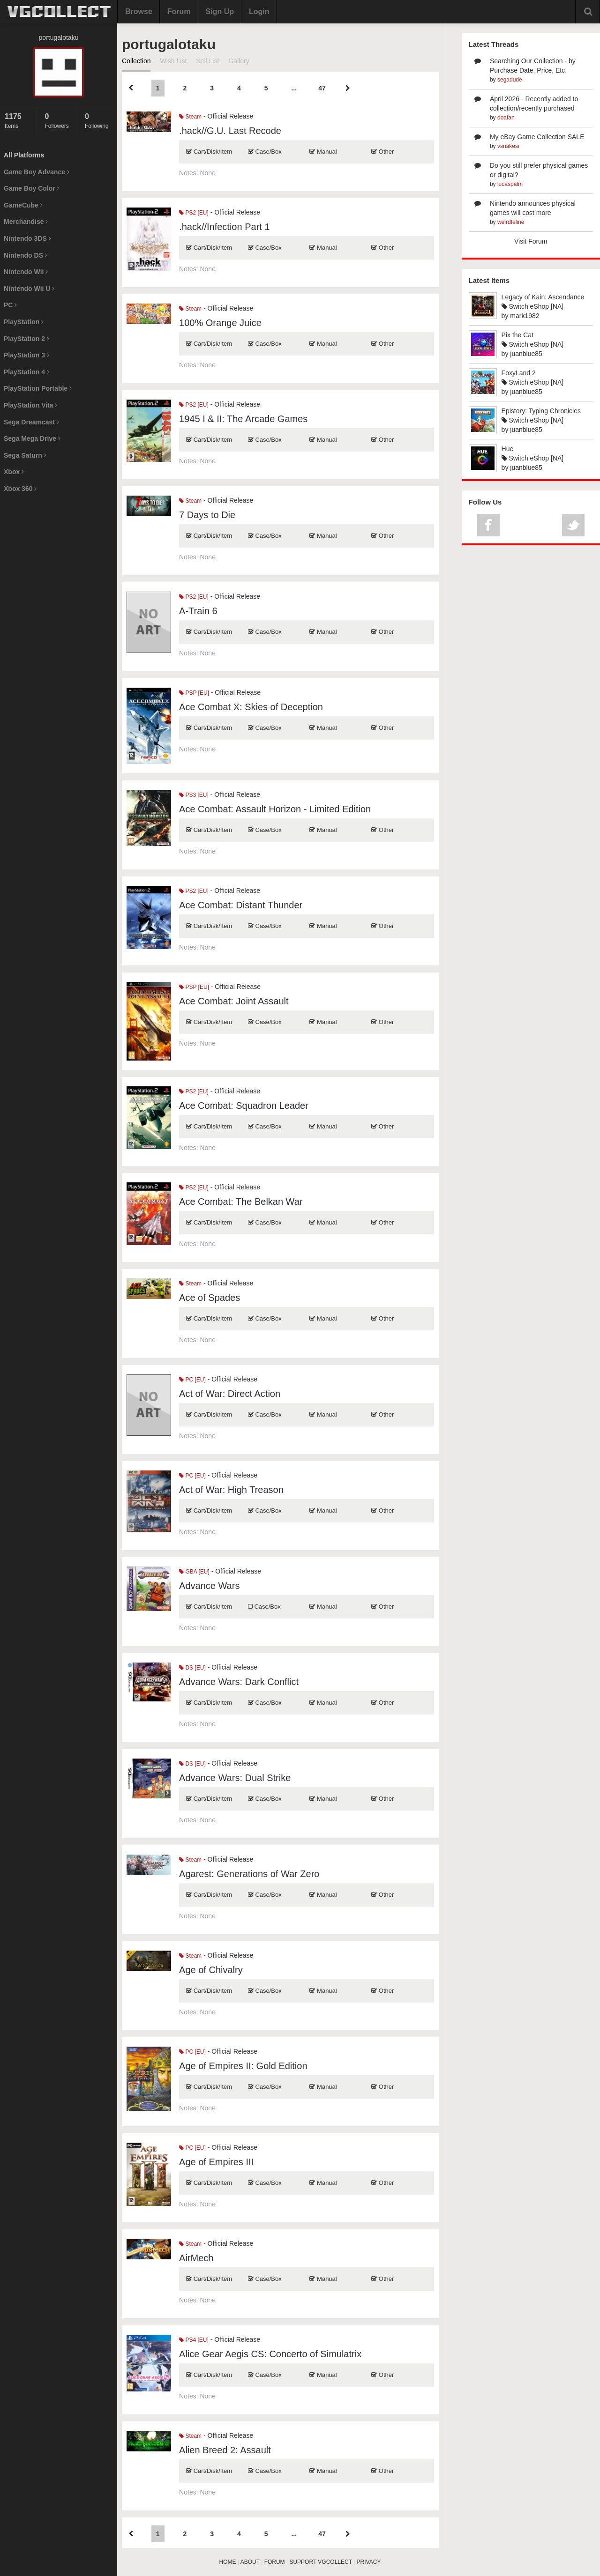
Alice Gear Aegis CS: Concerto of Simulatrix (270, 2354)
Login (259, 11)
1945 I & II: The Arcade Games (243, 419)
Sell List (207, 61)
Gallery (238, 61)
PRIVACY (369, 2562)
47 (322, 88)
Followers (58, 120)
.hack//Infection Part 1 (224, 227)
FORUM (274, 2562)
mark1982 (524, 315)
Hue (508, 449)
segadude (509, 79)
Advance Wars (209, 1586)
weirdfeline (510, 222)
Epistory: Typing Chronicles (541, 411)
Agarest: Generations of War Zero (249, 1874)
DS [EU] (192, 1667)
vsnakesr (508, 146)
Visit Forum (531, 241)
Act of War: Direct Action (229, 1393)
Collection (136, 61)
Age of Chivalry (211, 1970)
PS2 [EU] (194, 212)
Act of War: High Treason (231, 1490)
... (294, 88)
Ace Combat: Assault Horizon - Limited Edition (275, 809)
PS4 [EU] (194, 2340)
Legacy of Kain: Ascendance (543, 297)
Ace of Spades (209, 1297)
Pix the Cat (517, 335)
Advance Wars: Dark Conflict (239, 1682)
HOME (227, 2562)
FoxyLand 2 (519, 373)
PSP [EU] (194, 693)
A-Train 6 (198, 611)
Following (98, 120)
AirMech (196, 2258)
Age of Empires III (216, 2162)
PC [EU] (192, 1379)
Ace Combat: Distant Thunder (240, 905)
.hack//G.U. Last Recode (230, 131)
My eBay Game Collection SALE (537, 137)
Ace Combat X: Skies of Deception (251, 707)
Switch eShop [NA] (533, 306)
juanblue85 (526, 353)
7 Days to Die (207, 515)
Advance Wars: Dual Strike (235, 1778)
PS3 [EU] (194, 795)
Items (18, 120)
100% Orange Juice (220, 323)
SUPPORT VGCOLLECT (320, 2562)
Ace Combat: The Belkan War (240, 1201)
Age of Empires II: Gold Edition (243, 2066)
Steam (190, 116)
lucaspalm (510, 184)
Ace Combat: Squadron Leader (243, 1105)
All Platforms (24, 155)
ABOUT (250, 2562)
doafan (506, 117)
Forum (179, 11)
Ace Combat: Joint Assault (233, 1001)
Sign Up (220, 11)
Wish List (173, 61)
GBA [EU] (194, 1571)
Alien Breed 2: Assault (225, 2450)
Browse (138, 11)
